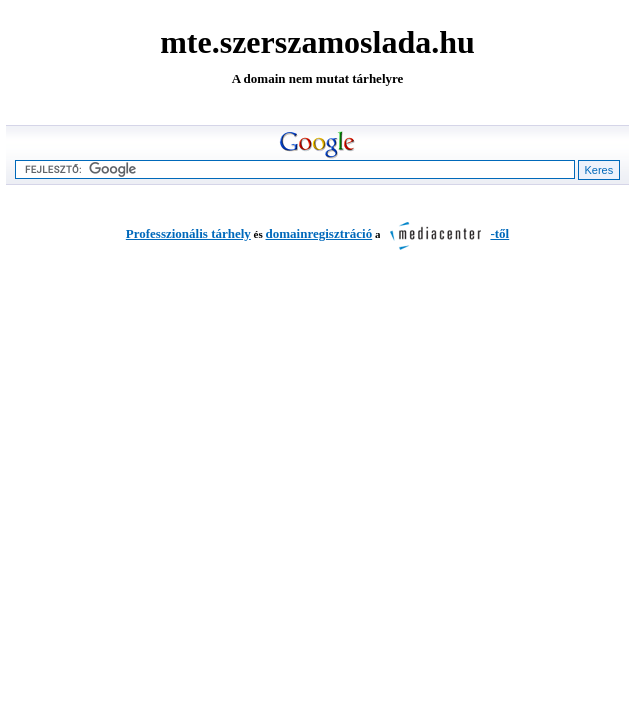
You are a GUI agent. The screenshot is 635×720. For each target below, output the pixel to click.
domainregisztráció (319, 233)
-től (444, 233)
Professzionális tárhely (188, 233)
